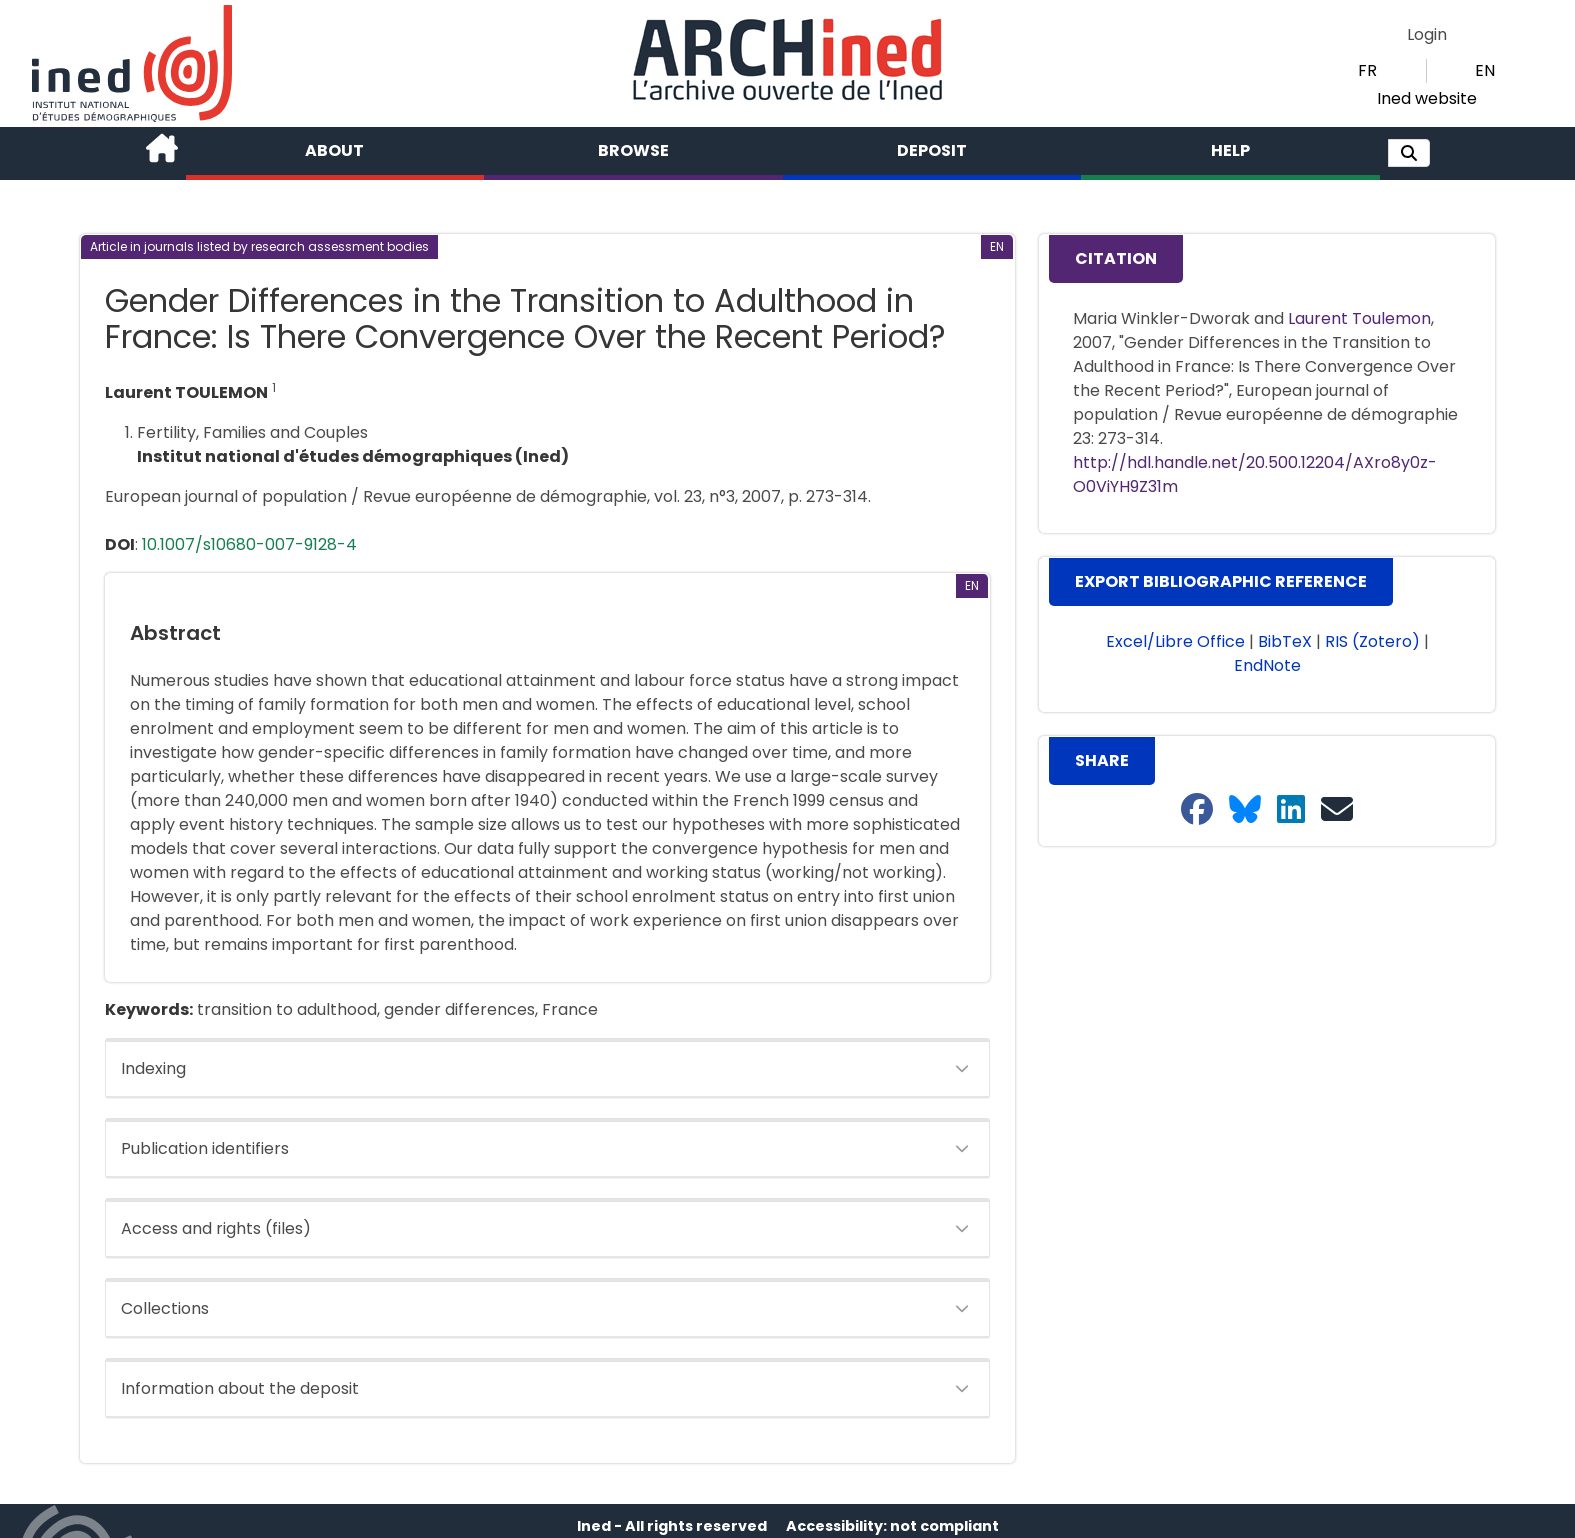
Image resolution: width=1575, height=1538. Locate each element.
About (334, 150)
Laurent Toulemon (1359, 318)
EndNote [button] (1267, 665)
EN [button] (1485, 70)
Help (1230, 150)
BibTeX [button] (1285, 641)
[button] (1409, 153)
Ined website (1427, 98)
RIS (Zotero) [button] (1372, 641)
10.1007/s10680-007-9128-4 (249, 544)
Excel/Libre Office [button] (1175, 641)
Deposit (932, 150)
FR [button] (1367, 70)
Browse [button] (633, 150)
